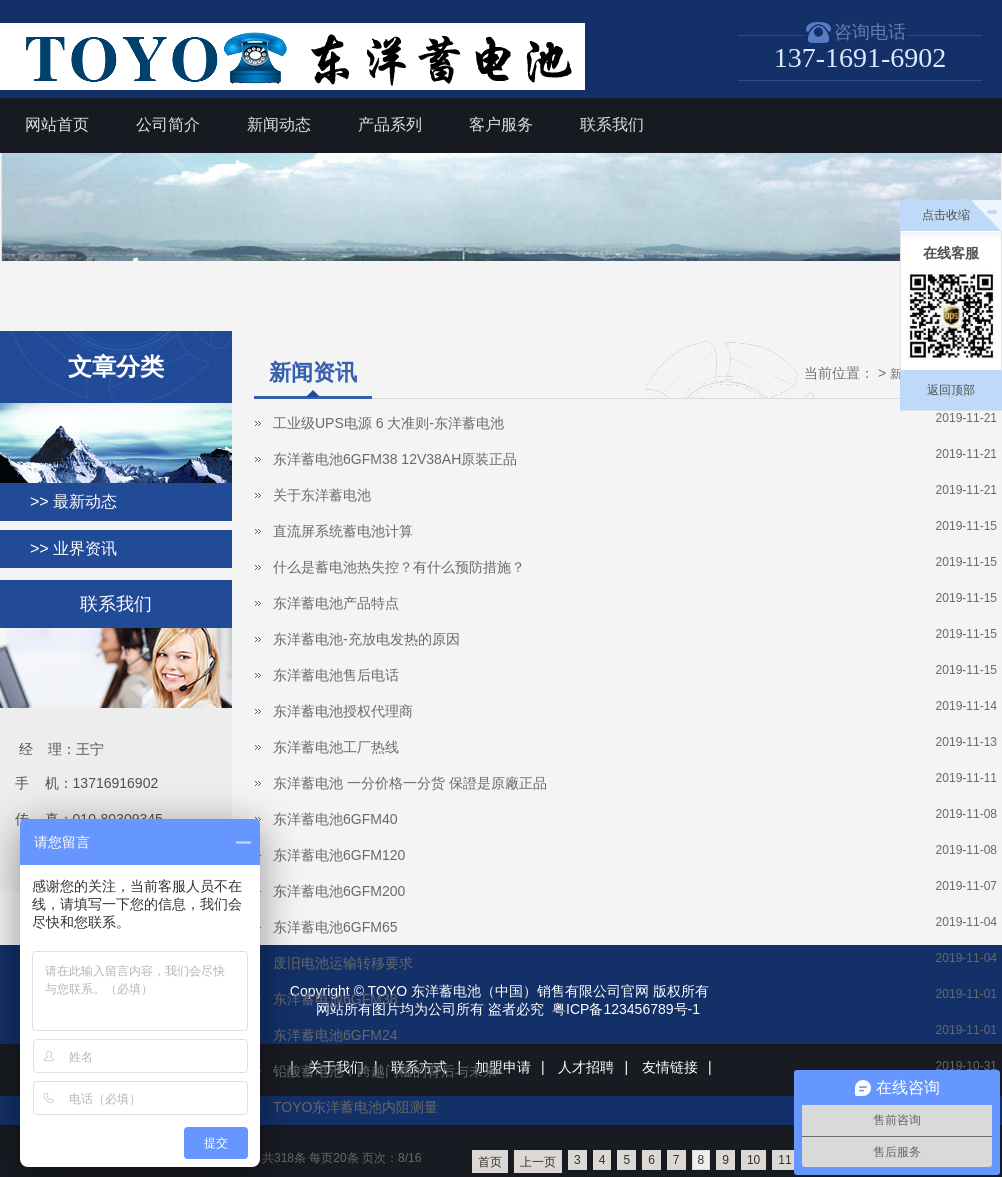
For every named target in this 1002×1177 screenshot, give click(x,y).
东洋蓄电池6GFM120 (339, 855)
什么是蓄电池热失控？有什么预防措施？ (399, 567)
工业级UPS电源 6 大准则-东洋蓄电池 (388, 423)
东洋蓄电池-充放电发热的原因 (366, 639)
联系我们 (612, 124)
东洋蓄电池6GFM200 (339, 891)
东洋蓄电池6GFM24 (335, 1035)
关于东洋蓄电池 (322, 495)
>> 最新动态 (73, 501)
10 (753, 1160)
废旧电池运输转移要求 (343, 963)
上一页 (538, 1162)
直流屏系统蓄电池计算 (343, 531)
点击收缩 (946, 215)
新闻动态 (279, 124)
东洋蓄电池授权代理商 (343, 711)
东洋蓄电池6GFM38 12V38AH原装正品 (395, 459)
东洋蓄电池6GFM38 (335, 999)
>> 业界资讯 (73, 548)
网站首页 (57, 124)
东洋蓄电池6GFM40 (335, 819)
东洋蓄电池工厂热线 (336, 747)
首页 (490, 1162)
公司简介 (168, 124)
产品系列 (390, 124)
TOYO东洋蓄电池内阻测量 (355, 1107)
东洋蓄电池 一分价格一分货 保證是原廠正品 (410, 783)
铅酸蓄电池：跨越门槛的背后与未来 (385, 1071)
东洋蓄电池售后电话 (336, 675)
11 (784, 1160)
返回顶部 (951, 390)
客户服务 (501, 124)
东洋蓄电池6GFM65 (335, 927)
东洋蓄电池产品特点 (336, 603)
